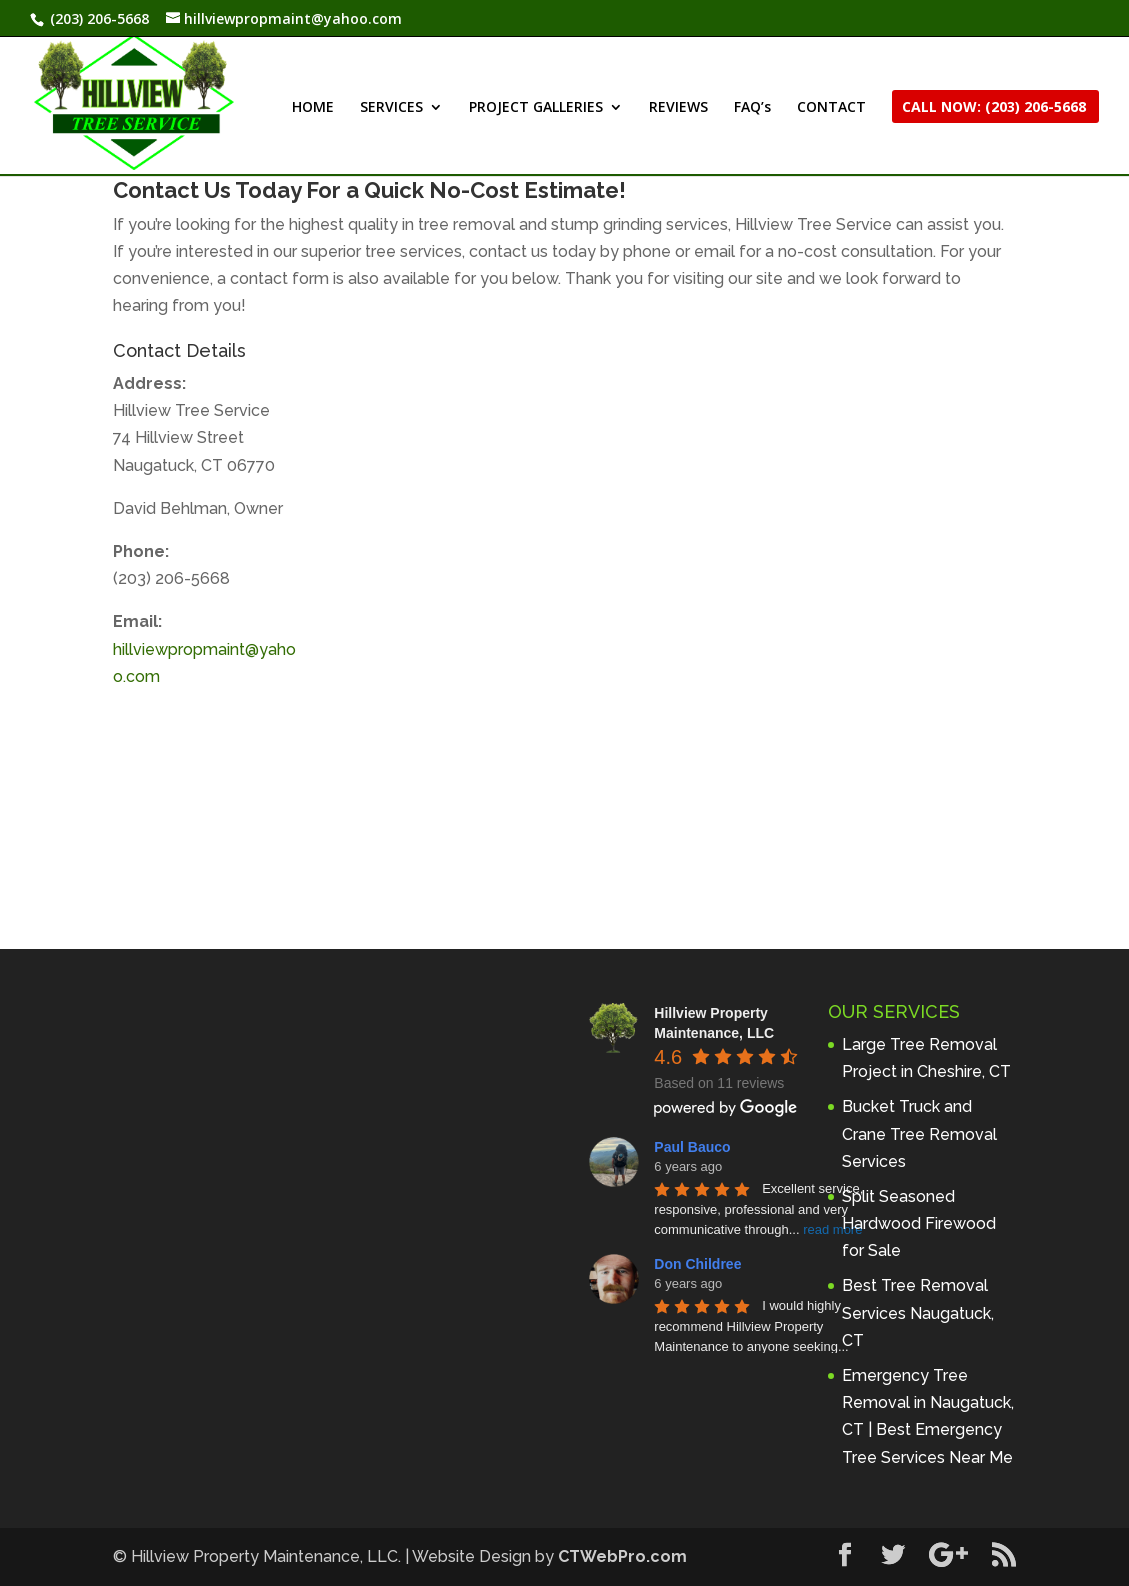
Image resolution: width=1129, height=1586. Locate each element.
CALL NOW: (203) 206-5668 (994, 108)
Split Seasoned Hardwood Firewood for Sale (919, 1223)
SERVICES (391, 108)
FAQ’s (752, 108)
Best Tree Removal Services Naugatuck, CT (918, 1312)
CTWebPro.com (622, 1556)
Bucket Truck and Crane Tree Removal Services (919, 1133)
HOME (313, 108)
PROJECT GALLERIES (536, 108)
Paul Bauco (692, 1147)
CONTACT (831, 108)
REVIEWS (678, 108)
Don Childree (697, 1264)
